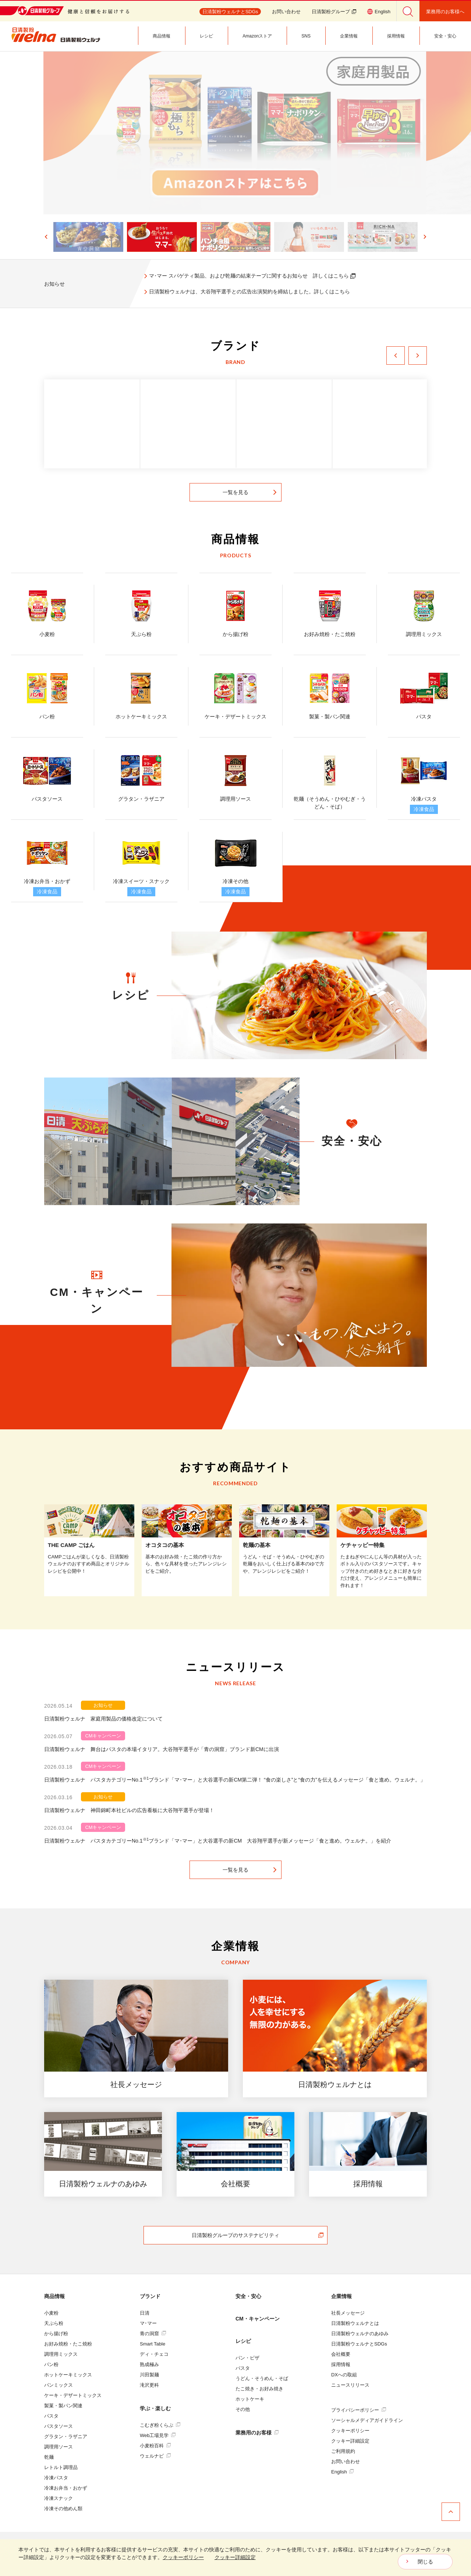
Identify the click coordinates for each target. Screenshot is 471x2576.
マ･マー (148, 2323)
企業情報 (341, 2296)
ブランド (150, 2296)
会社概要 (340, 2354)
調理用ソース (58, 2447)
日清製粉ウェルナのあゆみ (360, 2333)
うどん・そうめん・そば (262, 2378)
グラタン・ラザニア (65, 2436)
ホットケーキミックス (68, 2374)
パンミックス (58, 2385)
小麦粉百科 (155, 2445)
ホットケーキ (250, 2399)
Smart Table (152, 2344)
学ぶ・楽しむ (155, 2408)
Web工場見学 (158, 2435)
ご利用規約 (343, 2451)
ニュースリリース (350, 2385)
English (342, 2472)
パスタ (51, 2416)
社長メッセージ (348, 2313)
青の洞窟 (153, 2333)
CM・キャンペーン (258, 2319)
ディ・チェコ (154, 2354)
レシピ (243, 2341)
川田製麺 (149, 2374)
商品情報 (54, 2296)
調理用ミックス (61, 2354)
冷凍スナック (58, 2498)
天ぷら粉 (53, 2323)
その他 (243, 2409)
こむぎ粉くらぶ (160, 2425)
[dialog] (235, 2557)
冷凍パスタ (56, 2477)
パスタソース (58, 2426)
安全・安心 (248, 2296)
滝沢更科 (149, 2385)
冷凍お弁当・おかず (65, 2488)
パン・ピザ (247, 2358)
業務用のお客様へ (445, 11)
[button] (88, 237)
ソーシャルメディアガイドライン (367, 2420)
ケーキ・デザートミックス (73, 2395)
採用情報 (340, 2364)
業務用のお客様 (257, 2433)
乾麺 (49, 2457)
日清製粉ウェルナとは (355, 2323)
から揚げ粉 (56, 2333)
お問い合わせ (286, 11)
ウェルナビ (155, 2456)
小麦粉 (51, 2313)
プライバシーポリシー (358, 2410)
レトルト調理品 (61, 2467)
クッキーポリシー (350, 2430)
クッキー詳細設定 (350, 2441)
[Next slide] (424, 237)
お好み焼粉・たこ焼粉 (68, 2344)
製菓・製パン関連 (63, 2405)
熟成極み (149, 2364)
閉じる (425, 2562)
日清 (144, 2313)
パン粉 (51, 2364)
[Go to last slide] (46, 237)
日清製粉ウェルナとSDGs (359, 2344)
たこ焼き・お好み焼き (259, 2388)
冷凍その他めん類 (63, 2508)
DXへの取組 (344, 2374)
